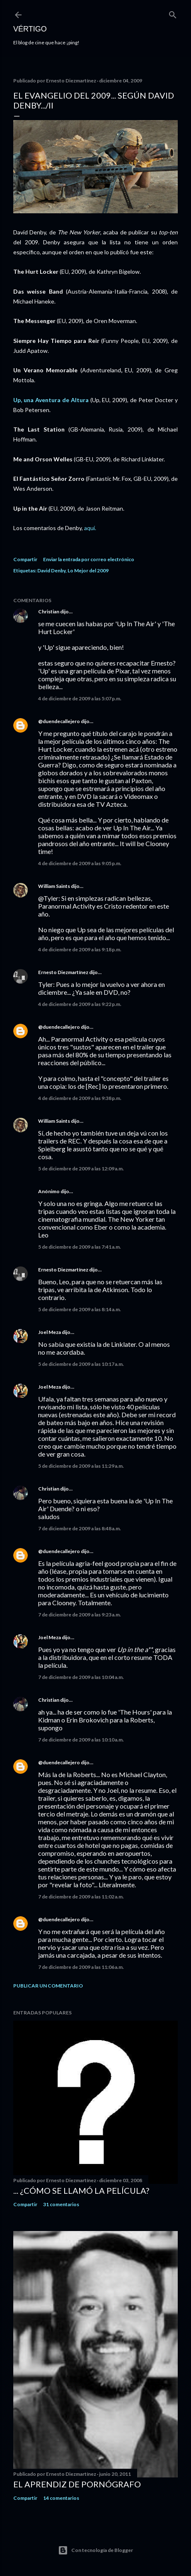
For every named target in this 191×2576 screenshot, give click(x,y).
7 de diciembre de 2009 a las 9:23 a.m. (79, 1614)
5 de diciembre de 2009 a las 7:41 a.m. (79, 1247)
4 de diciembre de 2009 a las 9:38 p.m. (79, 1098)
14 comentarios (61, 2498)
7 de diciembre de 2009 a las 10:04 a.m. (81, 1677)
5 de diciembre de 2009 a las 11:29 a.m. (81, 1466)
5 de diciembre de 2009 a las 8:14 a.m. (79, 1309)
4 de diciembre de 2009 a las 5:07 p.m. (79, 698)
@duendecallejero (59, 721)
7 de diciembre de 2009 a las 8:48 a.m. (79, 1528)
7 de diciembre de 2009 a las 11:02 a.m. (81, 1896)
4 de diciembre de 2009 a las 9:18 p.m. (79, 949)
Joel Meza (49, 1332)
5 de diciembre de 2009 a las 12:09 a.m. (81, 1168)
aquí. (90, 527)
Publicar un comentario (48, 1986)
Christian (48, 611)
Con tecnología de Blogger (95, 2550)
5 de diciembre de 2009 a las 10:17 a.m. (81, 1364)
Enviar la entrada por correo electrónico (88, 559)
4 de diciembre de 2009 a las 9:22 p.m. (79, 1004)
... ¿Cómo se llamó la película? (81, 2190)
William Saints (54, 886)
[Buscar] (173, 13)
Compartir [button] (25, 559)
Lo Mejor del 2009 (88, 570)
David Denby (51, 570)
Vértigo (30, 29)
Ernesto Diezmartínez (63, 972)
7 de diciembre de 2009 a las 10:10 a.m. (81, 1740)
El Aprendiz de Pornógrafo (77, 2484)
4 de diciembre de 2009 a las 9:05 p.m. (79, 863)
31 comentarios (61, 2204)
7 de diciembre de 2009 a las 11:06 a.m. (81, 1967)
